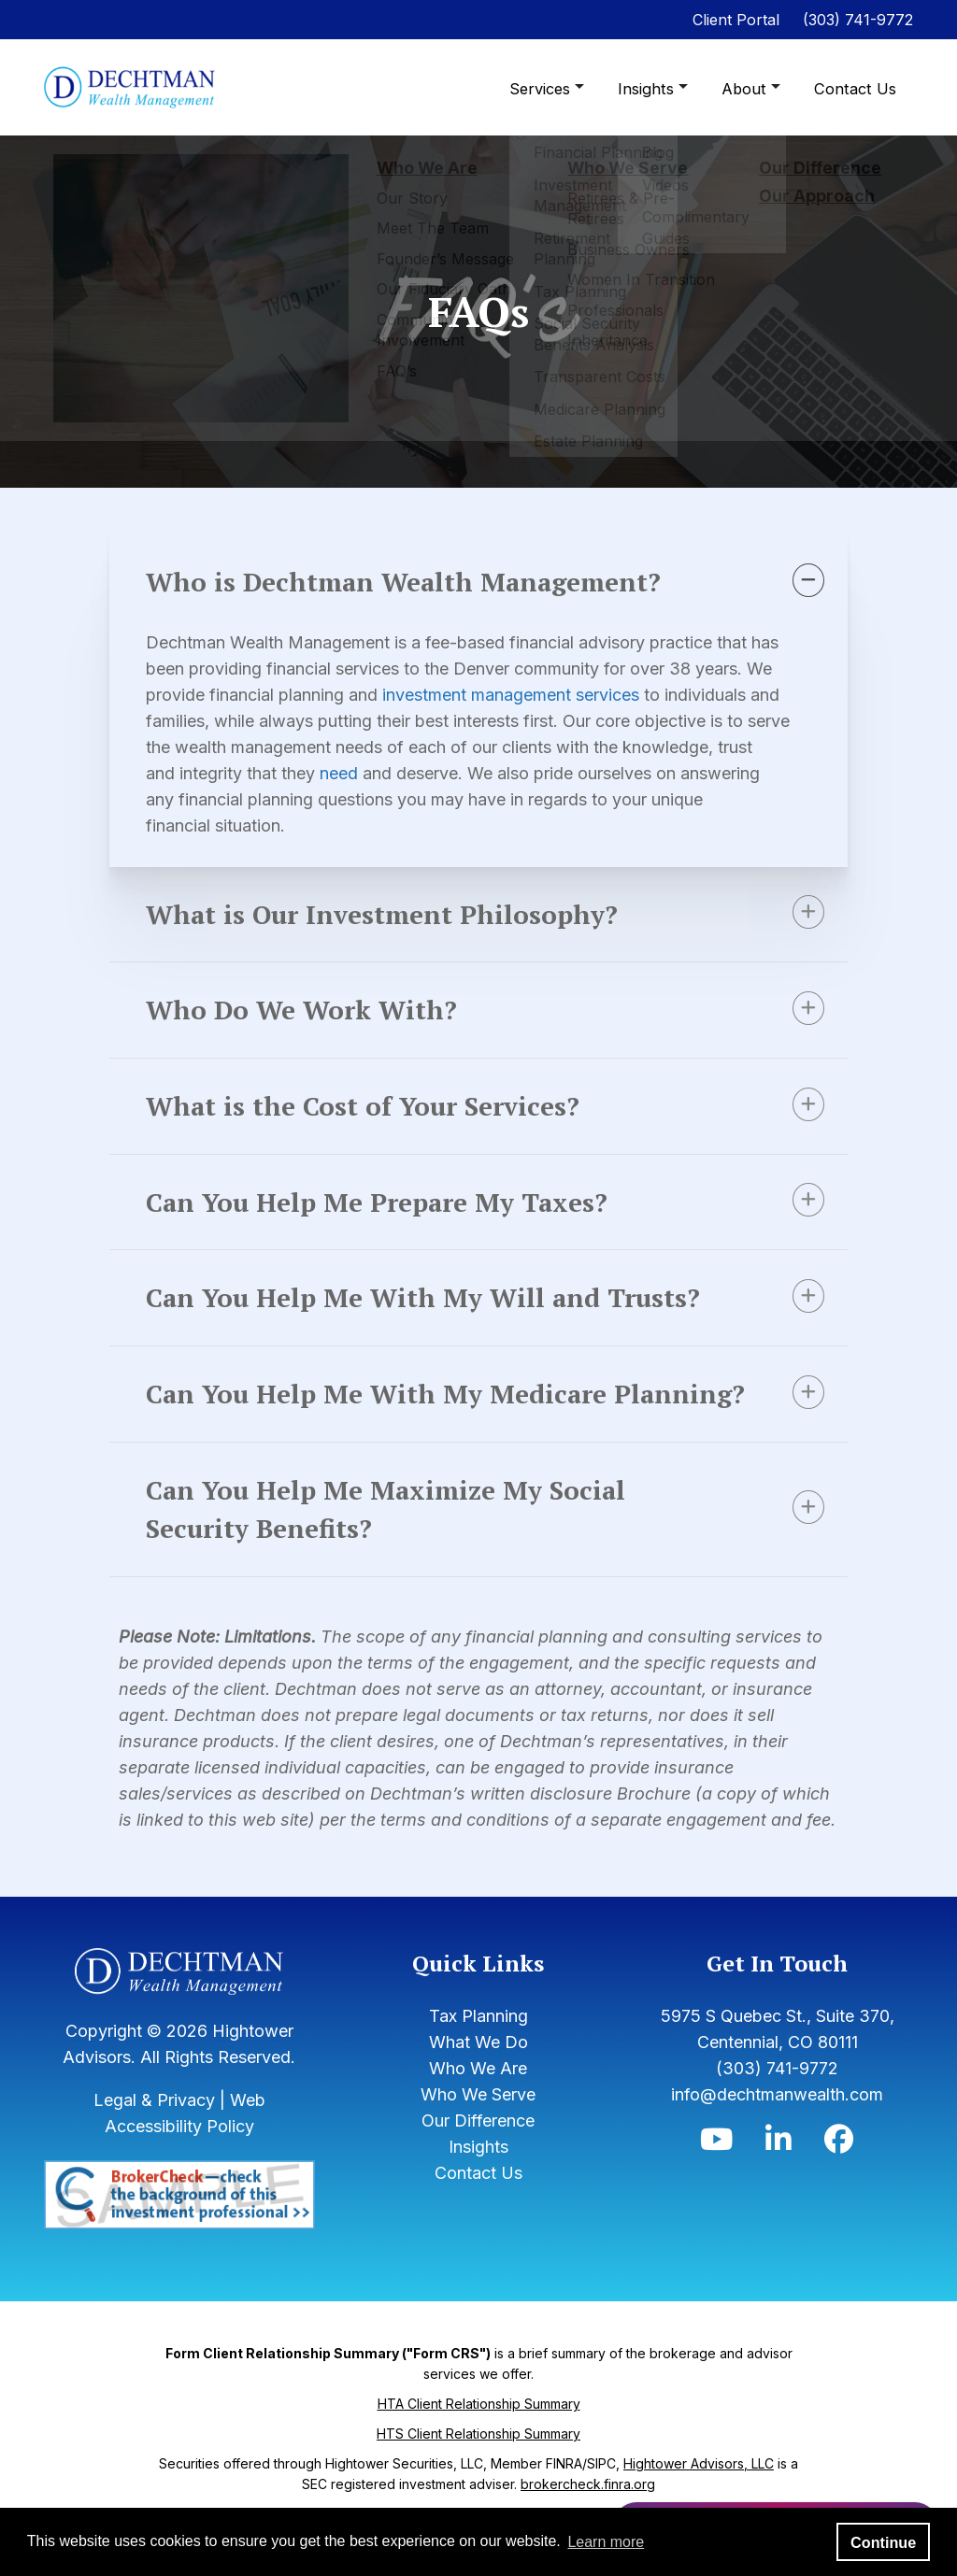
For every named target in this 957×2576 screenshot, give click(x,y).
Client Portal (736, 19)
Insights (652, 88)
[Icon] (716, 2187)
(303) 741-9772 (858, 19)
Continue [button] (883, 2542)
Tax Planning (478, 2059)
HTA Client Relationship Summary (479, 2447)
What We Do (478, 2085)
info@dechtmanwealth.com (777, 2137)
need (347, 773)
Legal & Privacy (154, 2144)
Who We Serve (478, 2137)
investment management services (519, 694)
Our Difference (478, 2163)
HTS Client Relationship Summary (478, 2477)
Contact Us (856, 88)
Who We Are (478, 2111)
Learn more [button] (605, 2542)
